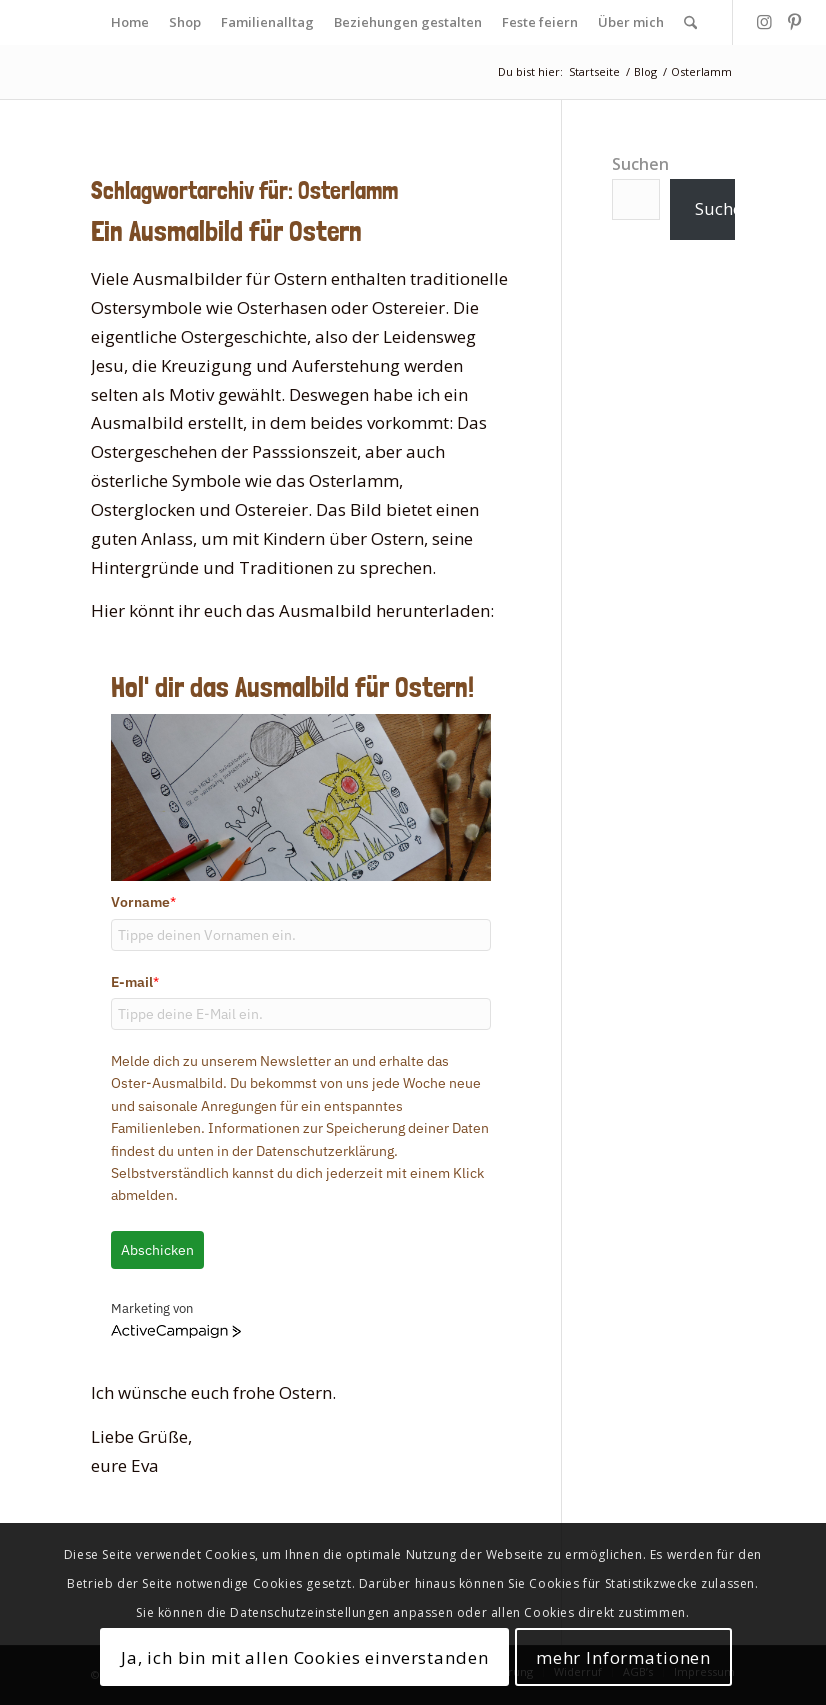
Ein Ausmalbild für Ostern (226, 231)
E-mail (135, 982)
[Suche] (690, 22)
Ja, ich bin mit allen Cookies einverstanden (305, 1657)
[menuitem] (130, 22)
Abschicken (157, 1250)
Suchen (640, 164)
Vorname (143, 902)
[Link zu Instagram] (764, 22)
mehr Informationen (623, 1657)
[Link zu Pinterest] (794, 22)
